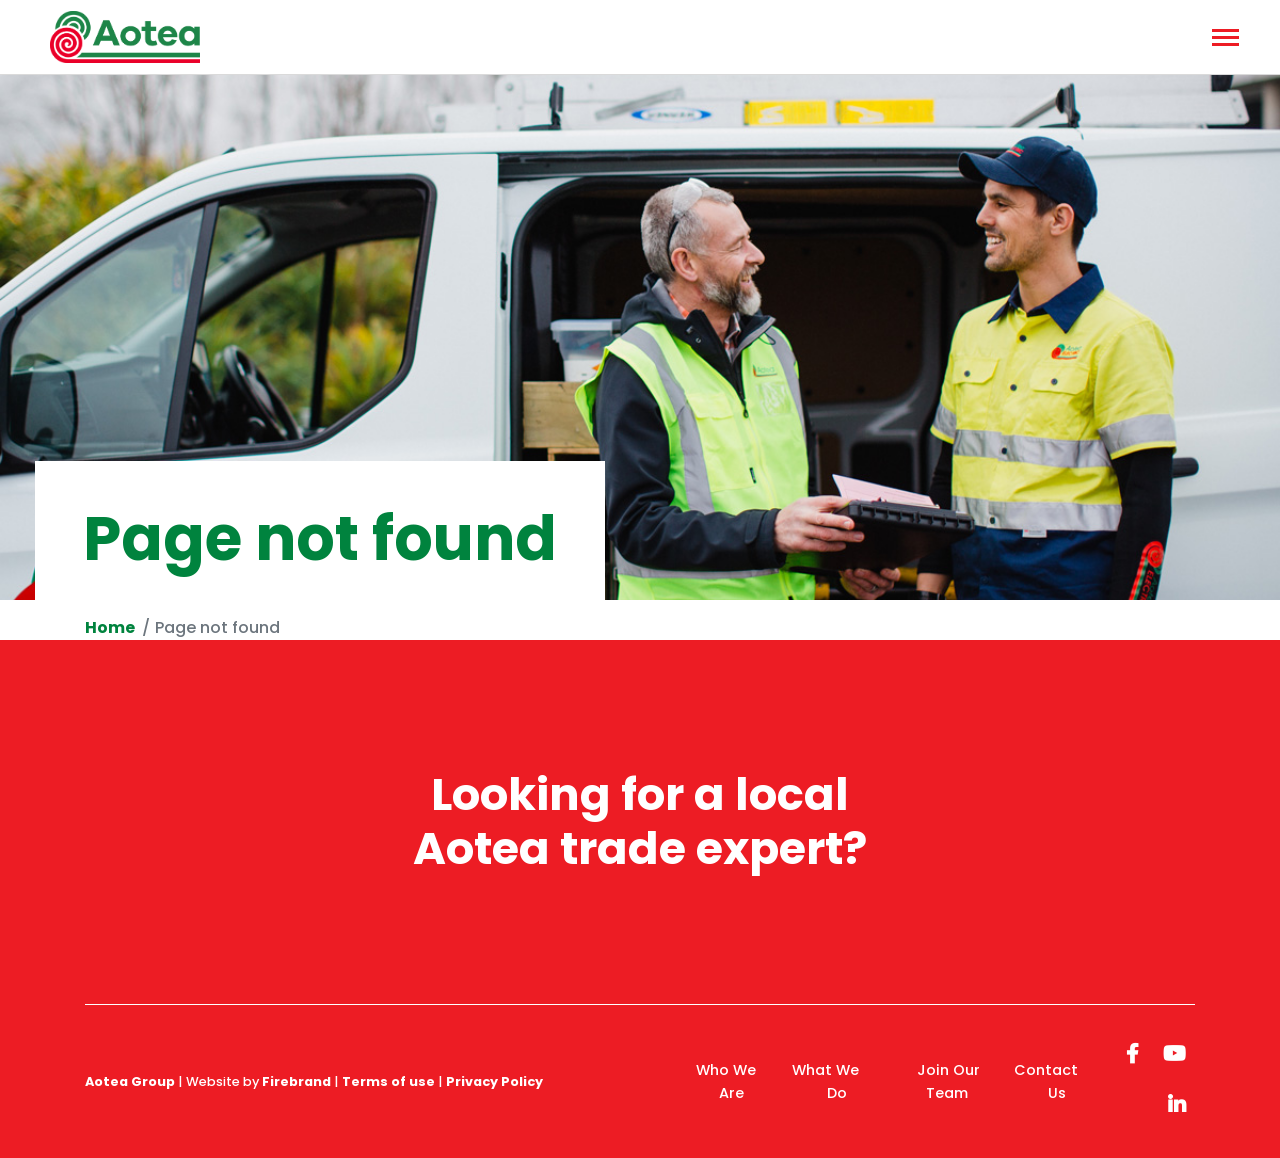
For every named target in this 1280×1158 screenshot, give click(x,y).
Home (110, 627)
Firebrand (296, 1081)
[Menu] (1223, 37)
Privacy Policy (494, 1081)
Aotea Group (130, 1081)
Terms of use (388, 1081)
